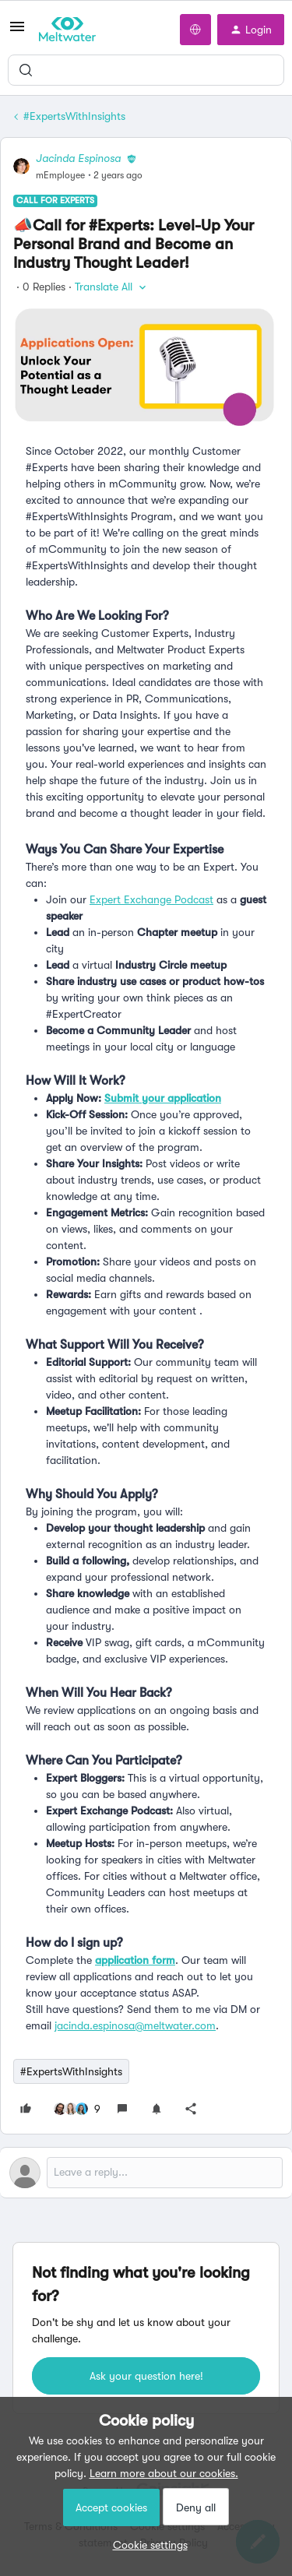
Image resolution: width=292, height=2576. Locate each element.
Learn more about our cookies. (164, 2473)
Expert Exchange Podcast (151, 899)
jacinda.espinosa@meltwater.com (135, 2025)
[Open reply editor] (146, 2173)
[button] (17, 32)
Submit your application (162, 1098)
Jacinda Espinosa (78, 158)
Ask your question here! (146, 2376)
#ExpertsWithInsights (74, 116)
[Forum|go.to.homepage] (67, 29)
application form (135, 1960)
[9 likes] (77, 2109)
